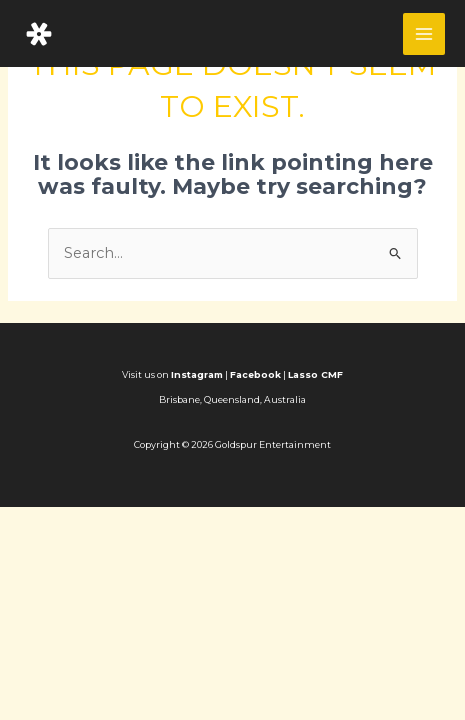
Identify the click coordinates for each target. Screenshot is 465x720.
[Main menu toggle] (424, 34)
